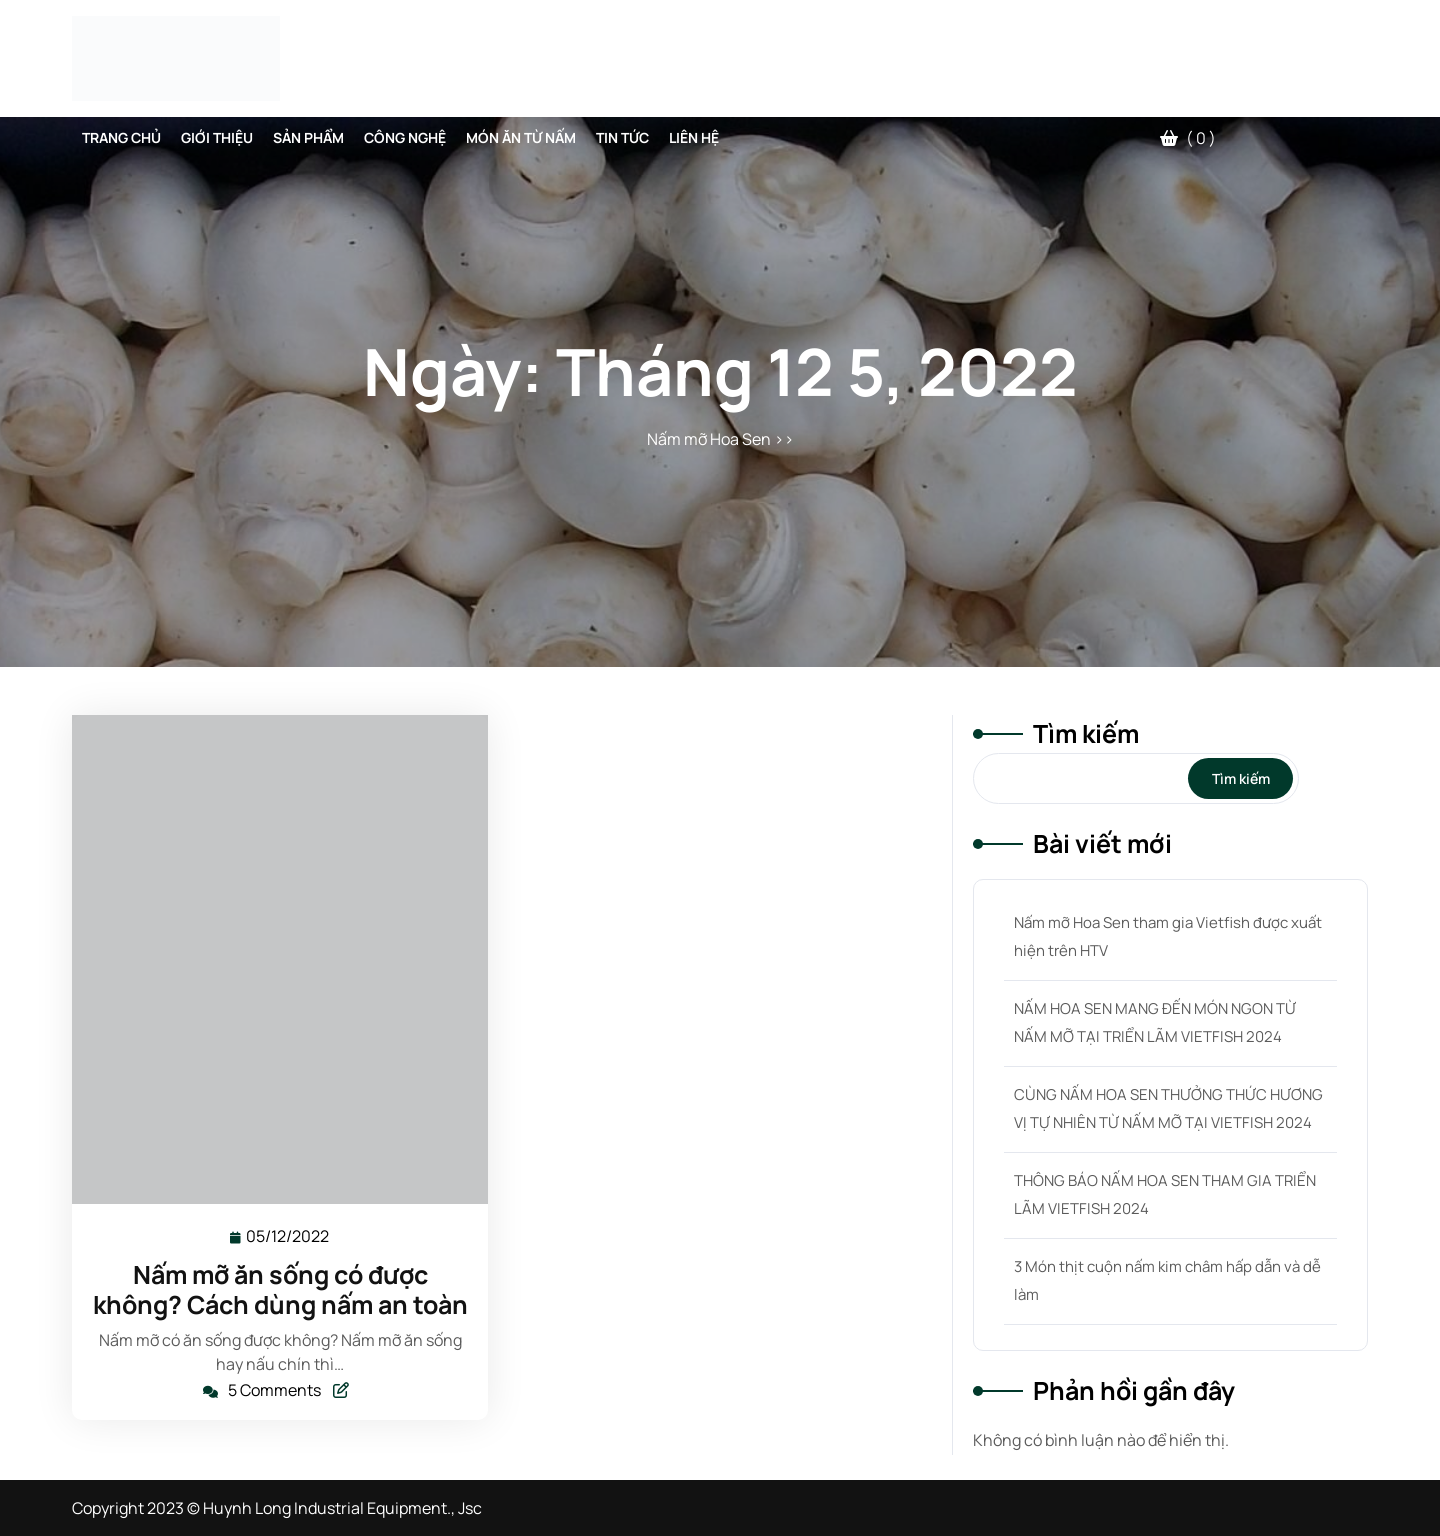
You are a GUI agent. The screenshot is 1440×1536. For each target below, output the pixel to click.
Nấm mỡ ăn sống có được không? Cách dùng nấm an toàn (280, 1289)
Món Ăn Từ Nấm (521, 137)
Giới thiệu (217, 137)
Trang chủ (121, 137)
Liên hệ (694, 137)
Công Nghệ (405, 137)
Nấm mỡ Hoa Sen (709, 439)
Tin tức (622, 137)
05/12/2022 (288, 1235)
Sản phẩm (308, 137)
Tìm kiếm (1086, 733)
